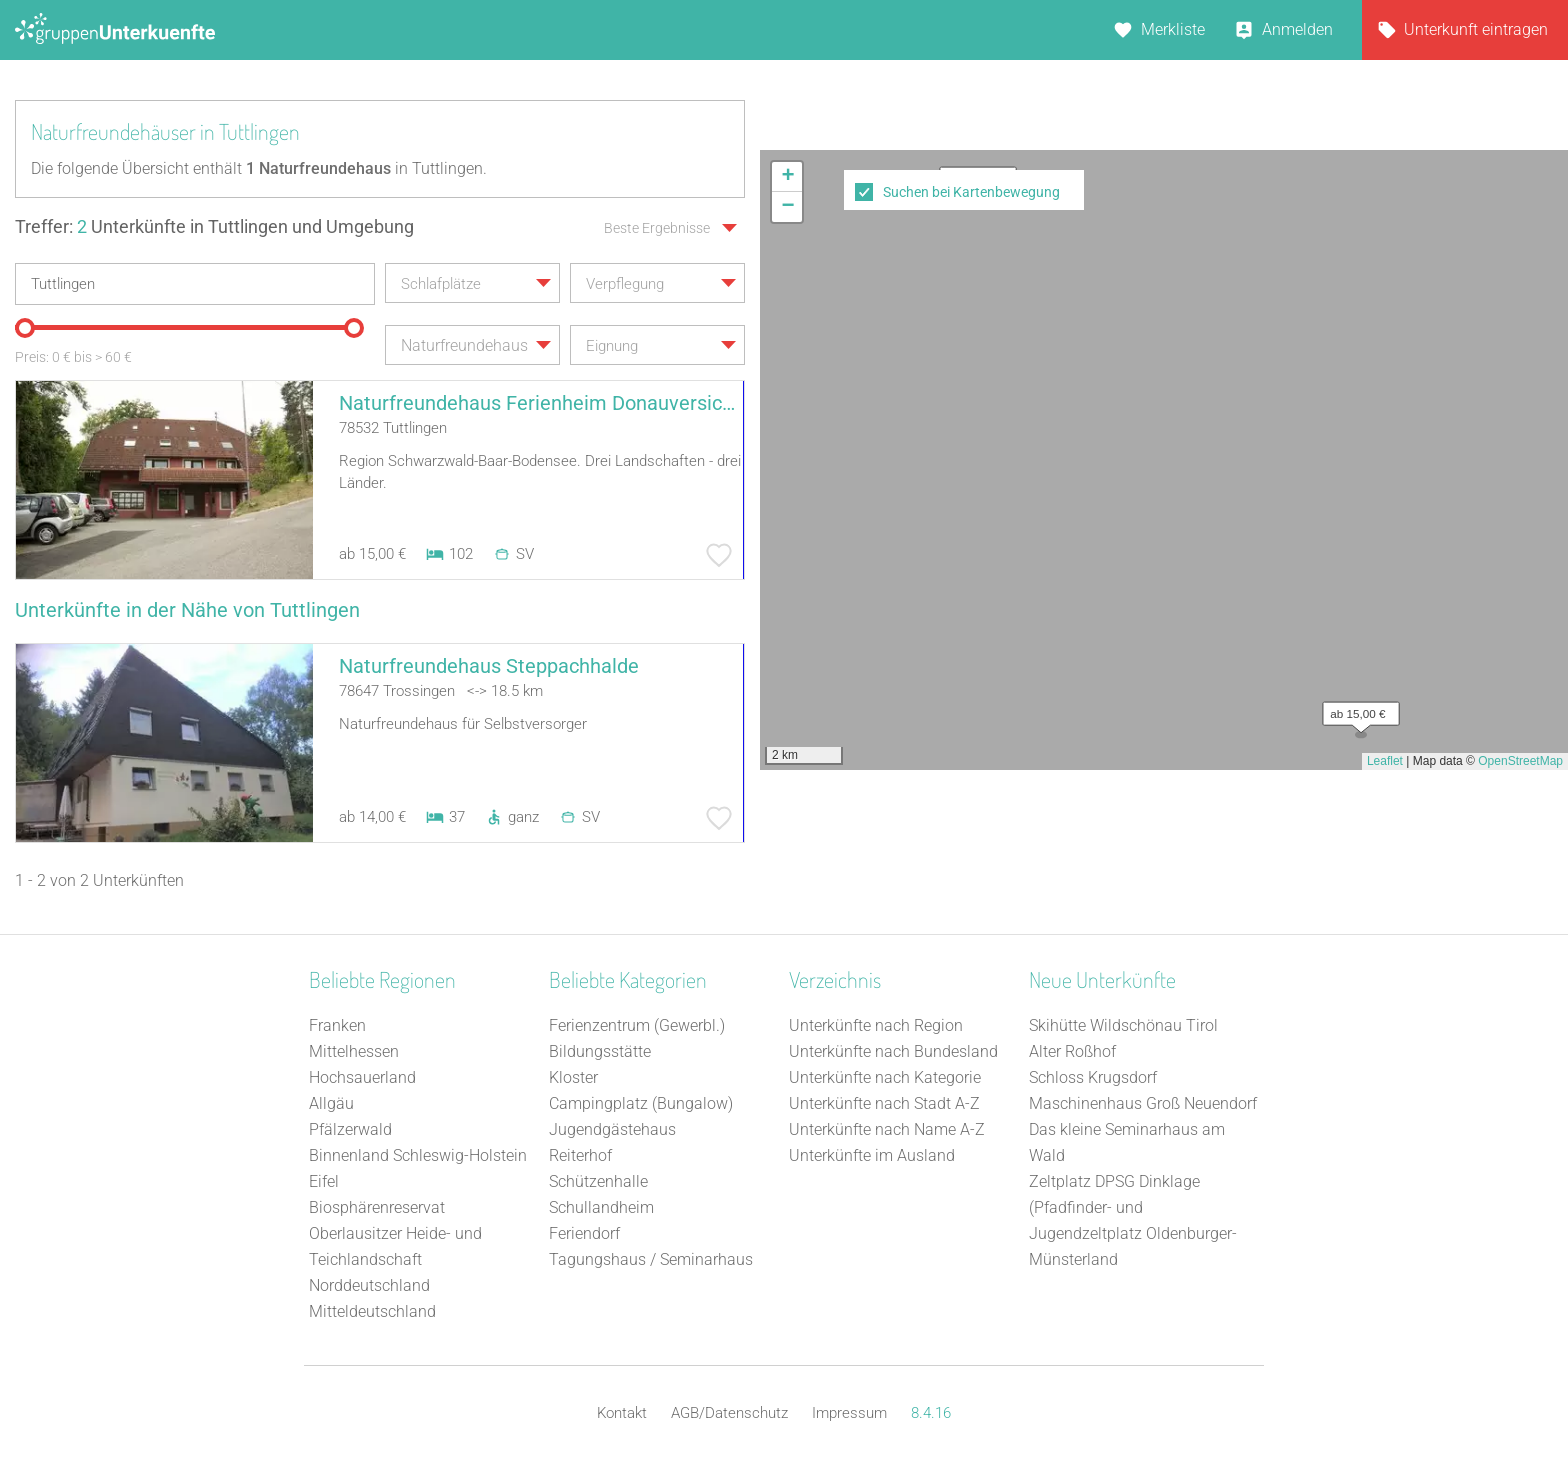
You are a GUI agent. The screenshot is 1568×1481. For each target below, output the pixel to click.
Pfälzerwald (350, 1129)
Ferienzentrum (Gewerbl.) (637, 1025)
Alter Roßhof (1072, 1051)
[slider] (25, 328)
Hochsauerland (362, 1077)
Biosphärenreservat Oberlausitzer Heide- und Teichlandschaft (395, 1233)
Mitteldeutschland (372, 1311)
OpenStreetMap (1520, 761)
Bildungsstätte (600, 1051)
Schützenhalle (598, 1181)
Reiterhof (580, 1155)
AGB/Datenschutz (729, 1413)
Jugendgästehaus (612, 1129)
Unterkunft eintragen (1476, 29)
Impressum (849, 1413)
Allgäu (331, 1103)
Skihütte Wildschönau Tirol (1123, 1025)
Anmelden (1297, 29)
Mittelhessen (354, 1051)
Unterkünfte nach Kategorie (885, 1077)
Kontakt (622, 1413)
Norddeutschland (369, 1285)
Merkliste (1173, 29)
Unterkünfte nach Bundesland (893, 1051)
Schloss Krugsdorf (1093, 1077)
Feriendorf (584, 1233)
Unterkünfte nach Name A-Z (887, 1129)
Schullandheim (601, 1207)
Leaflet (1385, 761)
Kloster (573, 1077)
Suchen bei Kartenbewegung (971, 192)
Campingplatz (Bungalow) (641, 1103)
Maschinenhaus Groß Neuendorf (1143, 1103)
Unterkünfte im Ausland (872, 1155)
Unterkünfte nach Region (876, 1025)
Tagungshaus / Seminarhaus (651, 1259)
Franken (337, 1025)
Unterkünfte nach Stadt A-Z (884, 1103)
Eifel (324, 1181)
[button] (1356, 709)
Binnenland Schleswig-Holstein (418, 1155)
